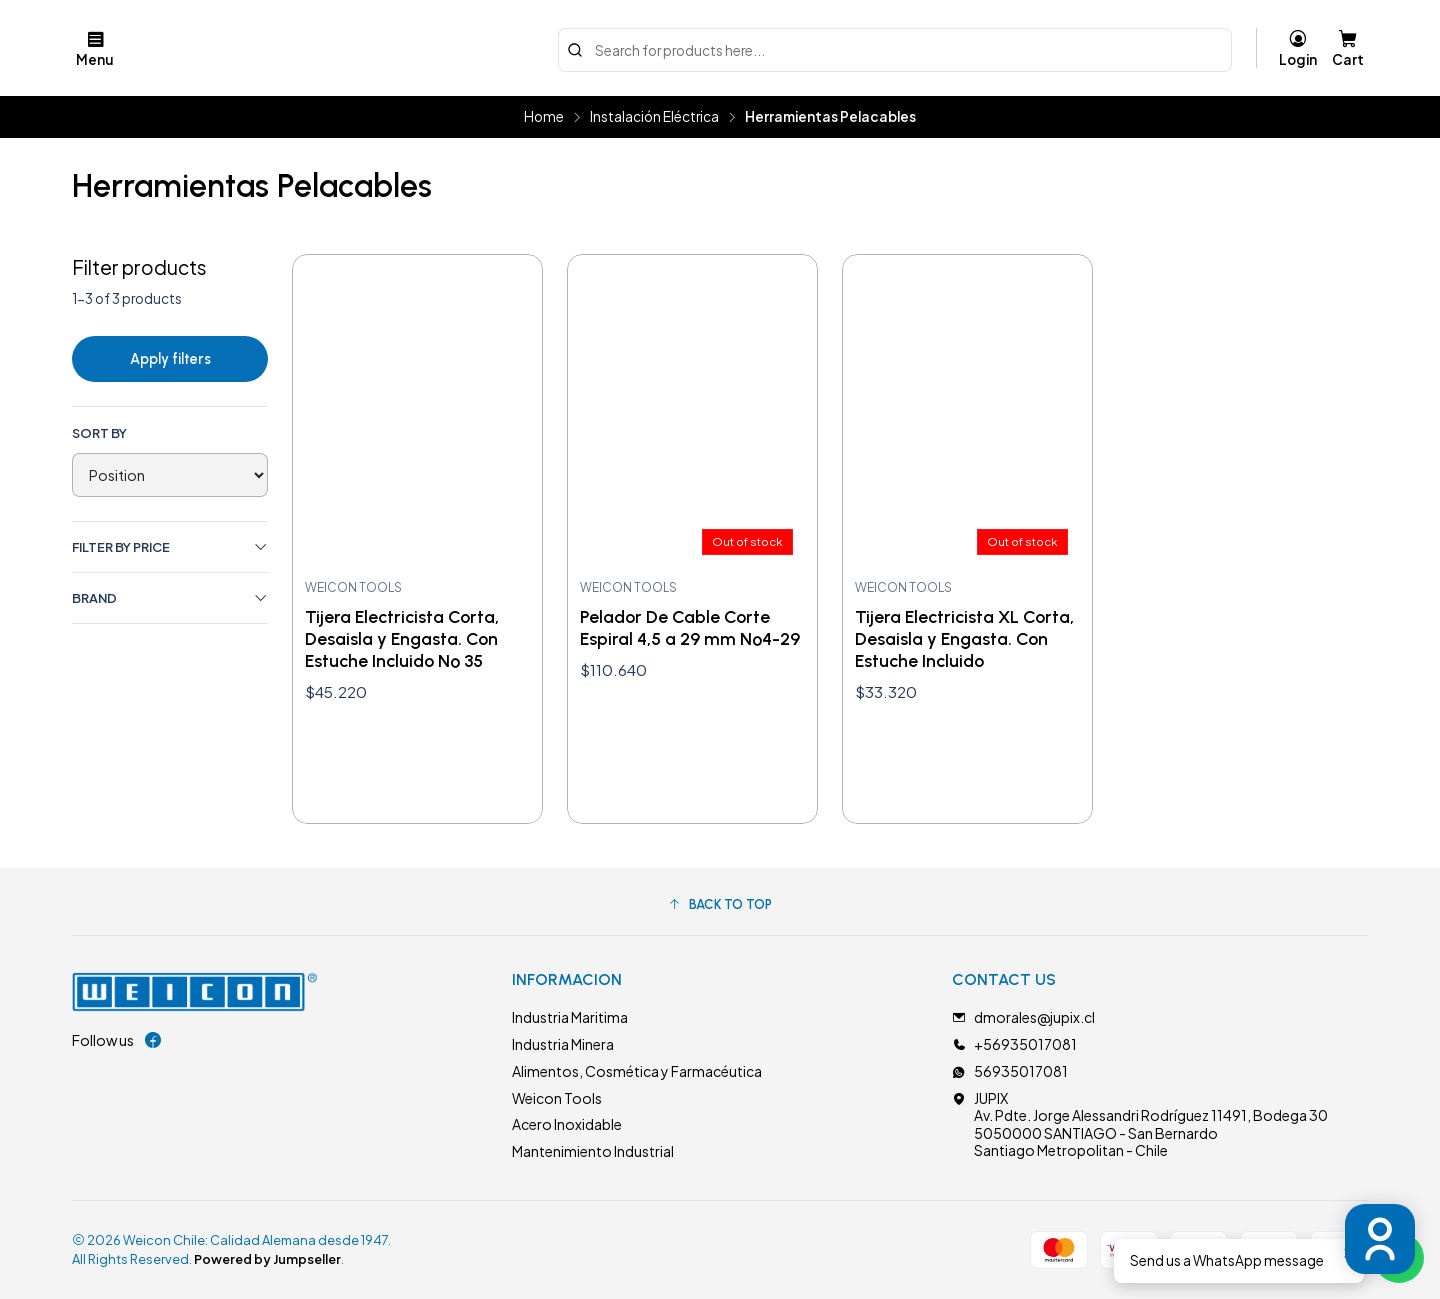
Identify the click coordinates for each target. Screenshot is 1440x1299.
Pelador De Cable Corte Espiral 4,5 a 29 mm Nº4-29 (690, 627)
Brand (170, 598)
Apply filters (170, 359)
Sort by (99, 433)
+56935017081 (1014, 1044)
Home (544, 117)
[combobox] (895, 48)
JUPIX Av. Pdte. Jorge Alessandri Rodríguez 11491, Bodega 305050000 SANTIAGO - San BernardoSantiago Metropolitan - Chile (1140, 1124)
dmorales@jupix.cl (1023, 1017)
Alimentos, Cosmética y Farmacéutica (637, 1071)
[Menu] (95, 48)
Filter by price (170, 547)
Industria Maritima (570, 1017)
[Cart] (1348, 48)
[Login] (1298, 48)
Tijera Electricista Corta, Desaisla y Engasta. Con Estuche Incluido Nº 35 (402, 638)
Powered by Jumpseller (267, 1259)
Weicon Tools (557, 1098)
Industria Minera (563, 1044)
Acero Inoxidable (567, 1124)
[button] (720, 904)
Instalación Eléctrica (654, 117)
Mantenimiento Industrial (593, 1151)
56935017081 (1010, 1071)
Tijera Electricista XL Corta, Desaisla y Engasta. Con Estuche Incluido (964, 638)
